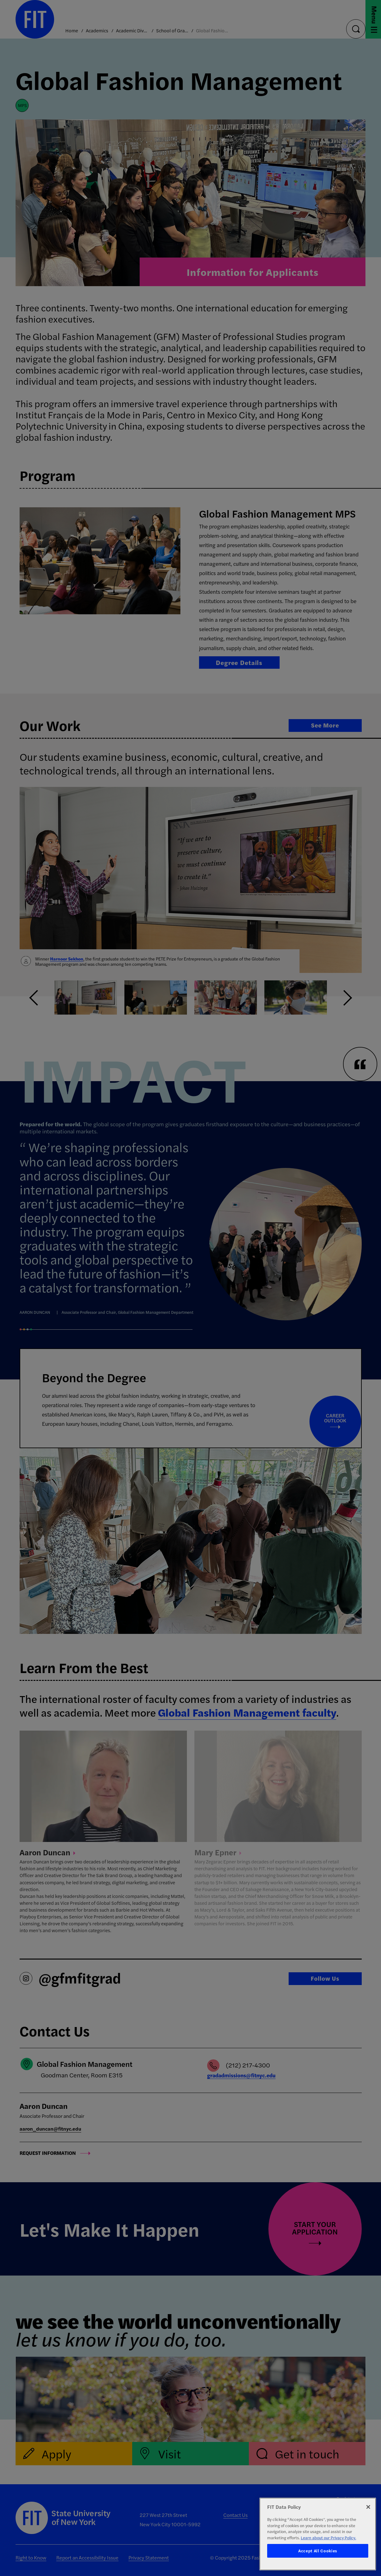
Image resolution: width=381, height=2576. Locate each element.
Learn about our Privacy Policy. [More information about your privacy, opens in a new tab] (328, 2538)
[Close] (368, 2507)
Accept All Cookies (317, 2551)
